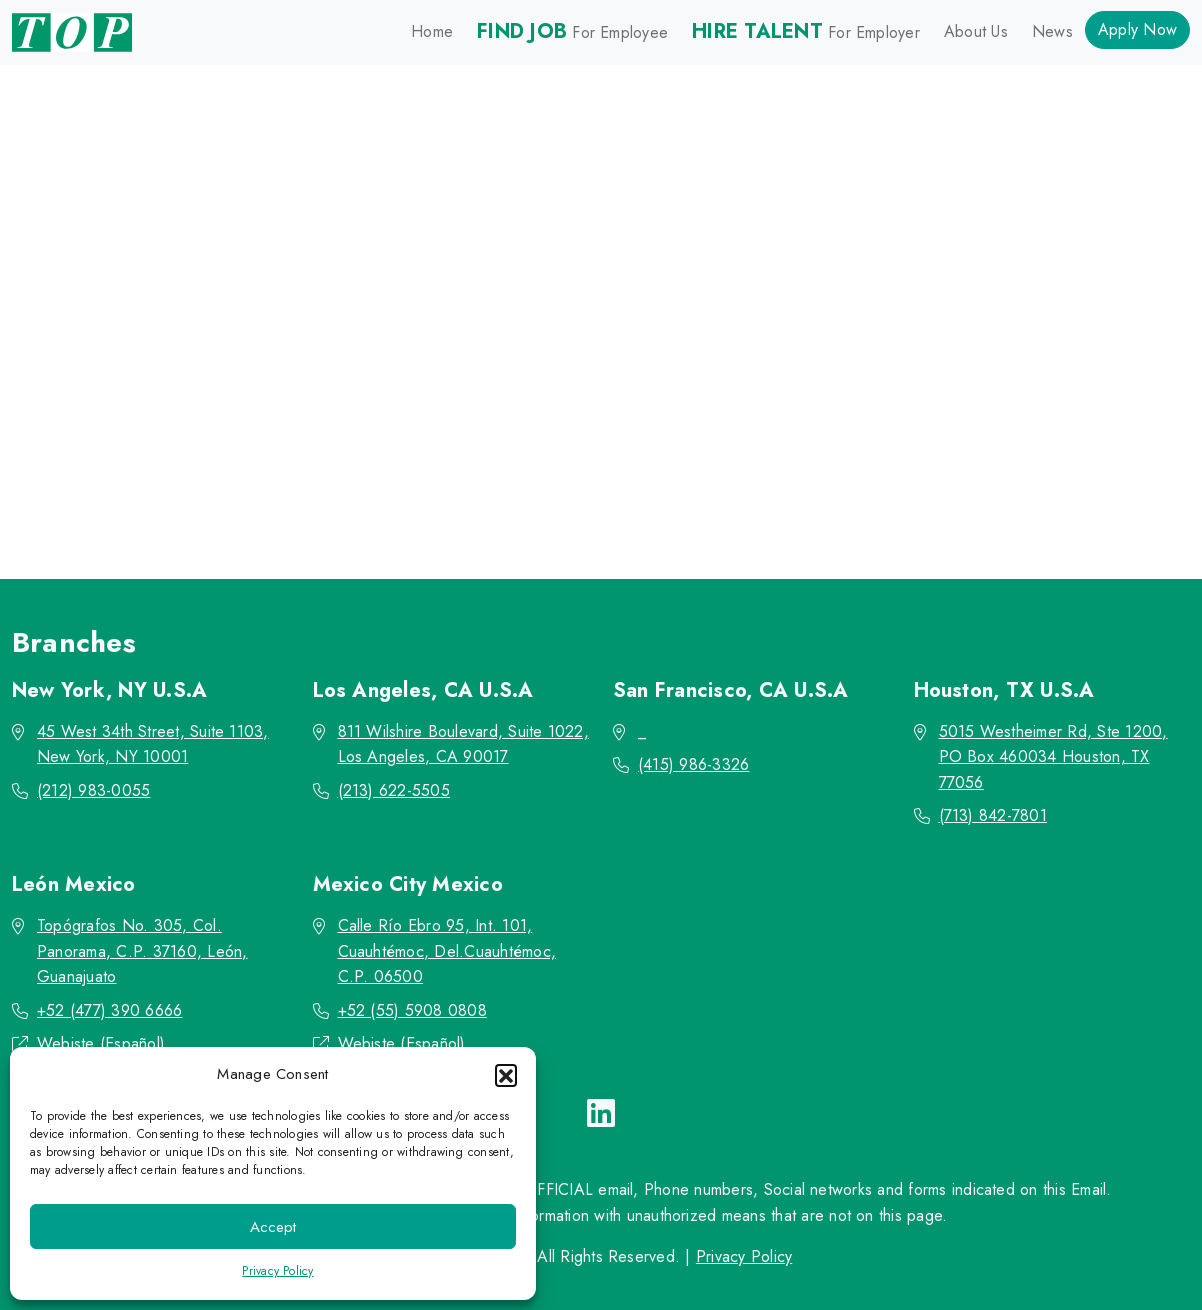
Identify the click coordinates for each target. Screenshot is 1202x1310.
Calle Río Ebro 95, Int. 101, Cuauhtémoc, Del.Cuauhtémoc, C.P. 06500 (447, 951)
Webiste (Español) (101, 1043)
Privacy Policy (277, 1271)
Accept (273, 1227)
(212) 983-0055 (93, 790)
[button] (506, 1075)
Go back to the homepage (594, 445)
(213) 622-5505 (394, 790)
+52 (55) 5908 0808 (412, 1010)
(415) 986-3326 (693, 764)
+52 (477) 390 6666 (109, 1010)
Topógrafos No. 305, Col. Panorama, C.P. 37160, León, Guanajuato (142, 951)
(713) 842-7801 (993, 815)
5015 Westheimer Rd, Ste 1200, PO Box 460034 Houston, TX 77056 (1053, 757)
